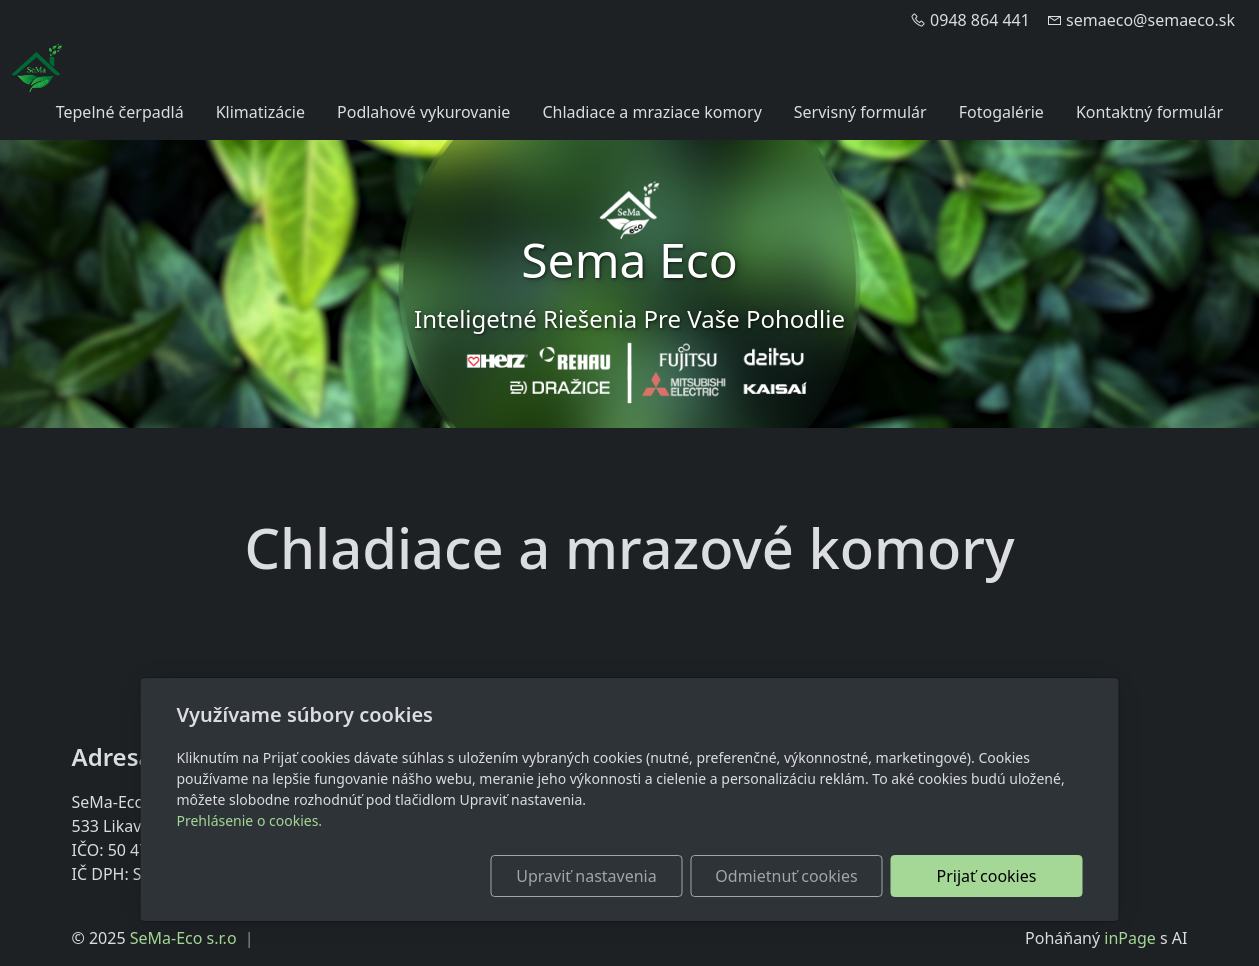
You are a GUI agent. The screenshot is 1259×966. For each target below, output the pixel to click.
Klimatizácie (260, 112)
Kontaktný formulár (1149, 112)
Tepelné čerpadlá (120, 112)
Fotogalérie (1001, 112)
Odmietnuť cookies (786, 876)
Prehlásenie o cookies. (250, 820)
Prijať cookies (987, 876)
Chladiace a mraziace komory (651, 112)
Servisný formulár (860, 112)
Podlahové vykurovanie (423, 112)
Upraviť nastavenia (586, 876)
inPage (1130, 938)
